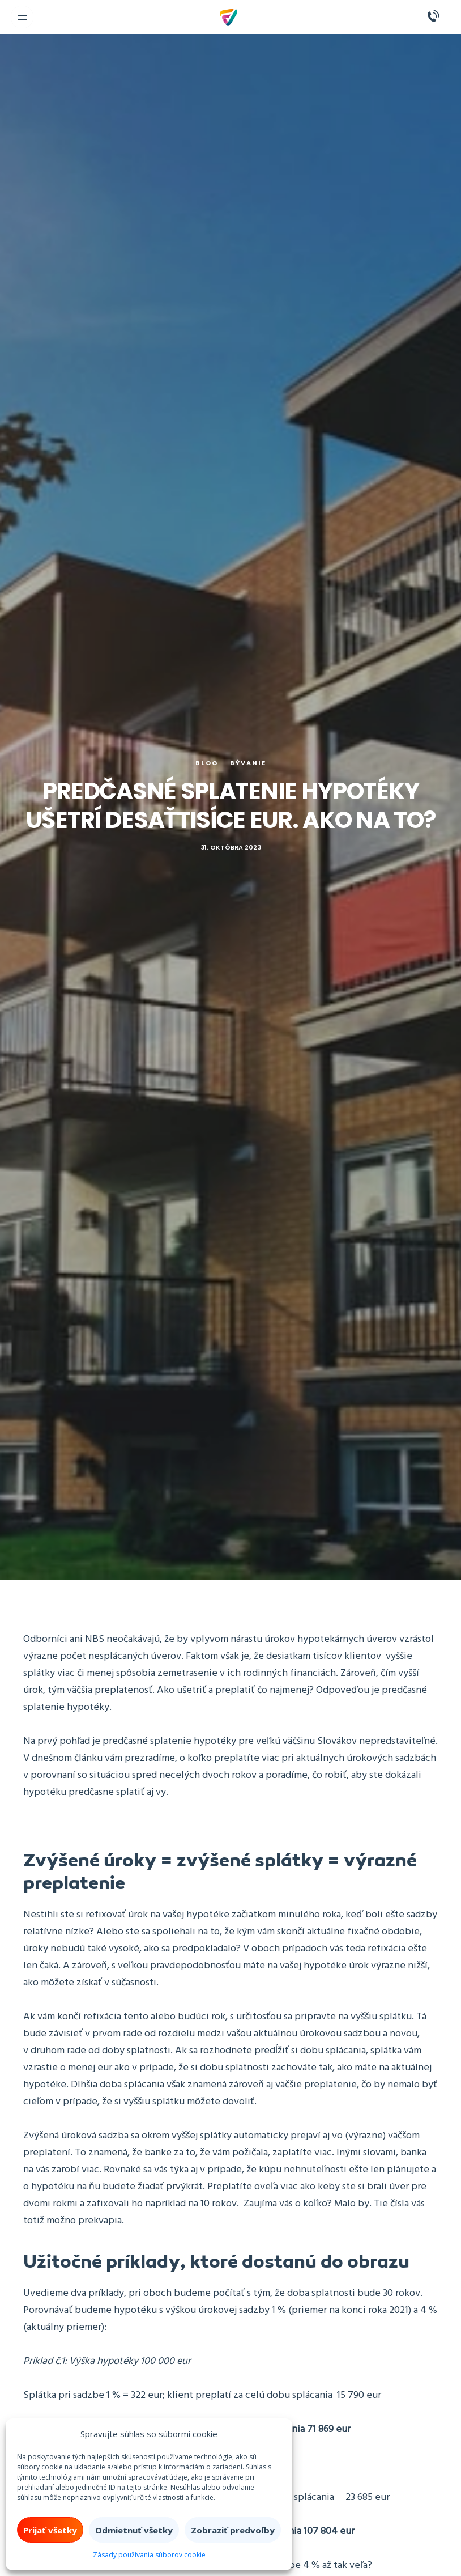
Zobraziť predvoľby (233, 2530)
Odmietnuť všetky (134, 2530)
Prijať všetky (50, 2530)
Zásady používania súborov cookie (149, 2555)
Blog (207, 762)
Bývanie (248, 762)
